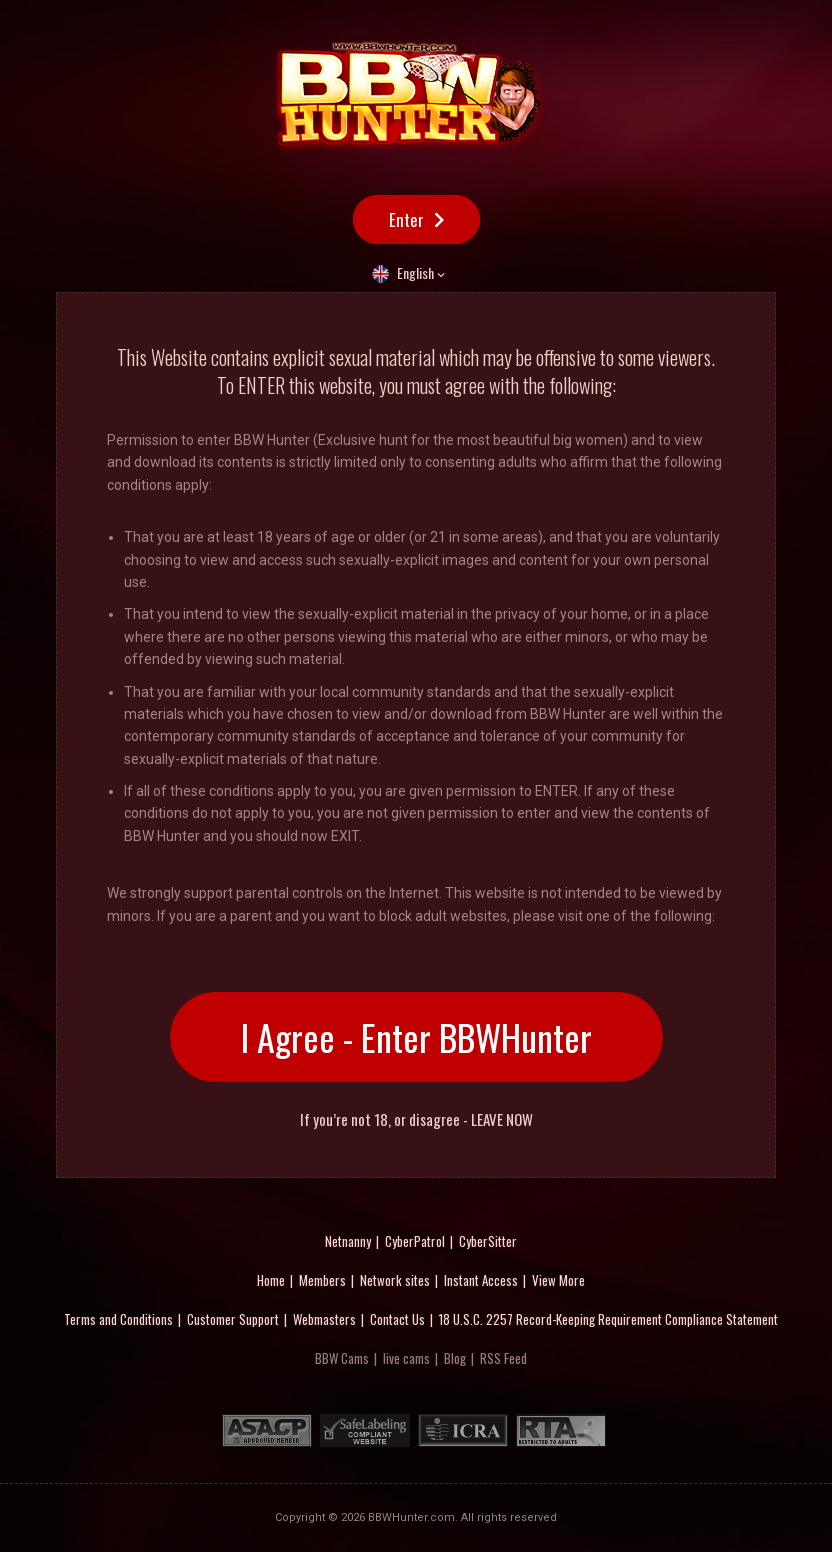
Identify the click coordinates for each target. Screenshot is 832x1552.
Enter (406, 219)
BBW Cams (342, 1358)
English (415, 272)
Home (271, 1280)
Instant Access (481, 1280)
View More (558, 1280)
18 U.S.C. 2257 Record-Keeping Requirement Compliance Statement (608, 1319)
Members (322, 1280)
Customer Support (233, 1319)
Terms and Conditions (118, 1319)
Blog (455, 1358)
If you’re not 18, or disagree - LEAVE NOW (416, 1119)
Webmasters (324, 1319)
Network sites (395, 1280)
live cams (406, 1358)
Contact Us (397, 1319)
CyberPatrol (415, 1241)
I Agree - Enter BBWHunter (416, 1036)
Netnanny (348, 1241)
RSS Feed (503, 1358)
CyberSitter (488, 1241)
